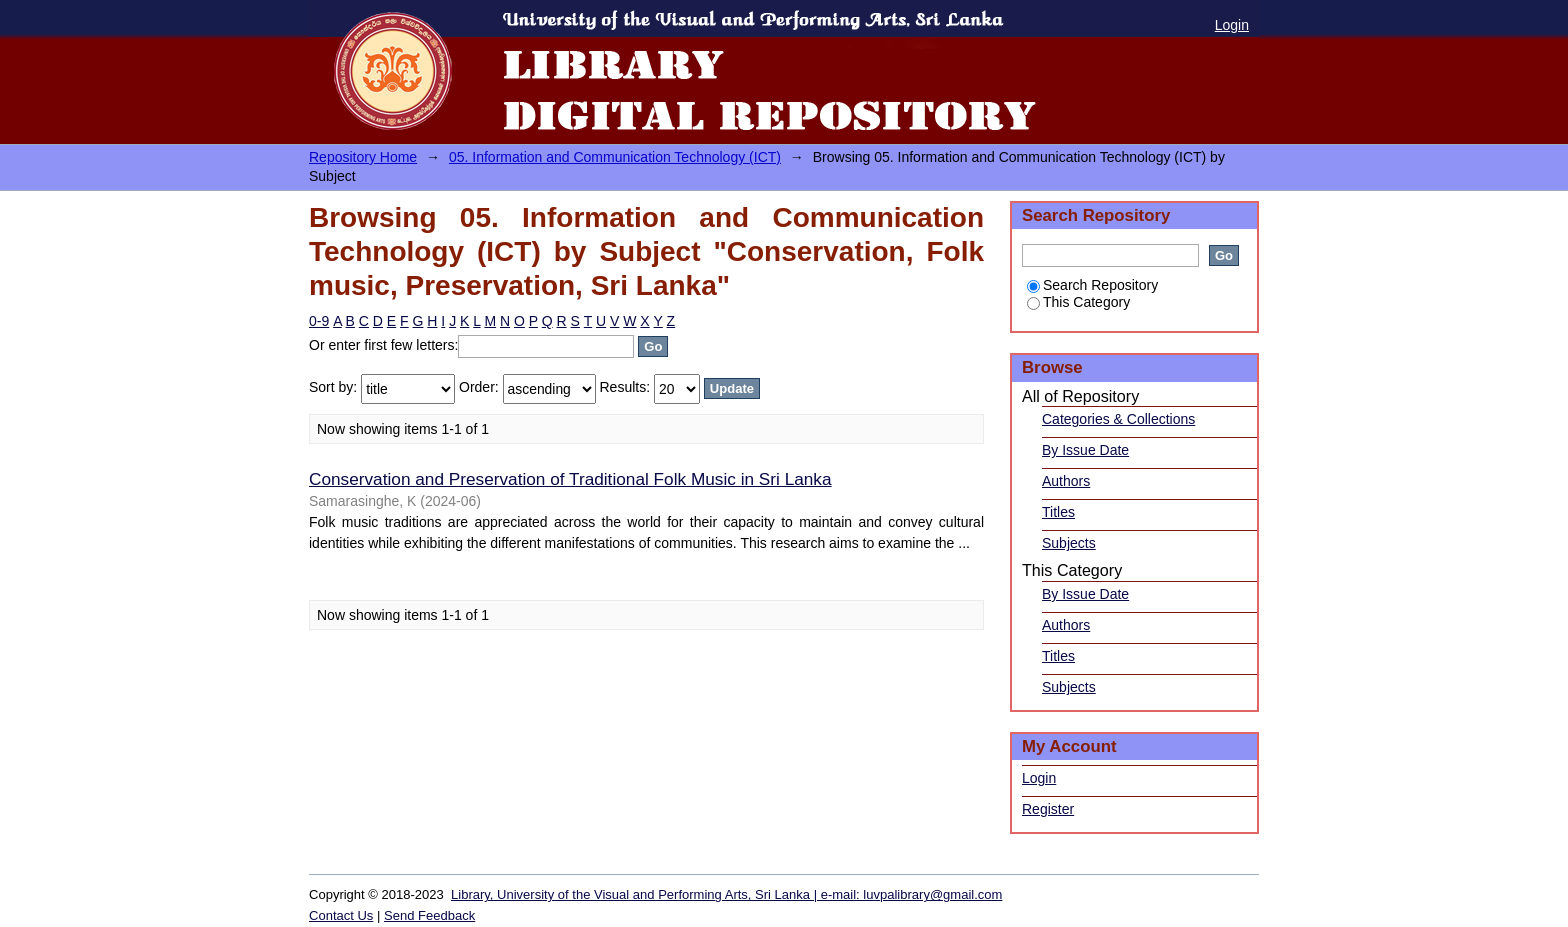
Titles (1058, 512)
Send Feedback (429, 915)
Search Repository (1092, 285)
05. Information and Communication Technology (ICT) (615, 157)
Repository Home (363, 157)
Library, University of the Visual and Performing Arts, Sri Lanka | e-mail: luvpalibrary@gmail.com (726, 894)
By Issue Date (1085, 450)
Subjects (1069, 543)
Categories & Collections (1118, 419)
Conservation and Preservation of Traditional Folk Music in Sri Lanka (570, 479)
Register (1048, 809)
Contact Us (341, 915)
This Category (1078, 302)
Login (1232, 25)
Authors (1066, 481)
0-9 (319, 321)
